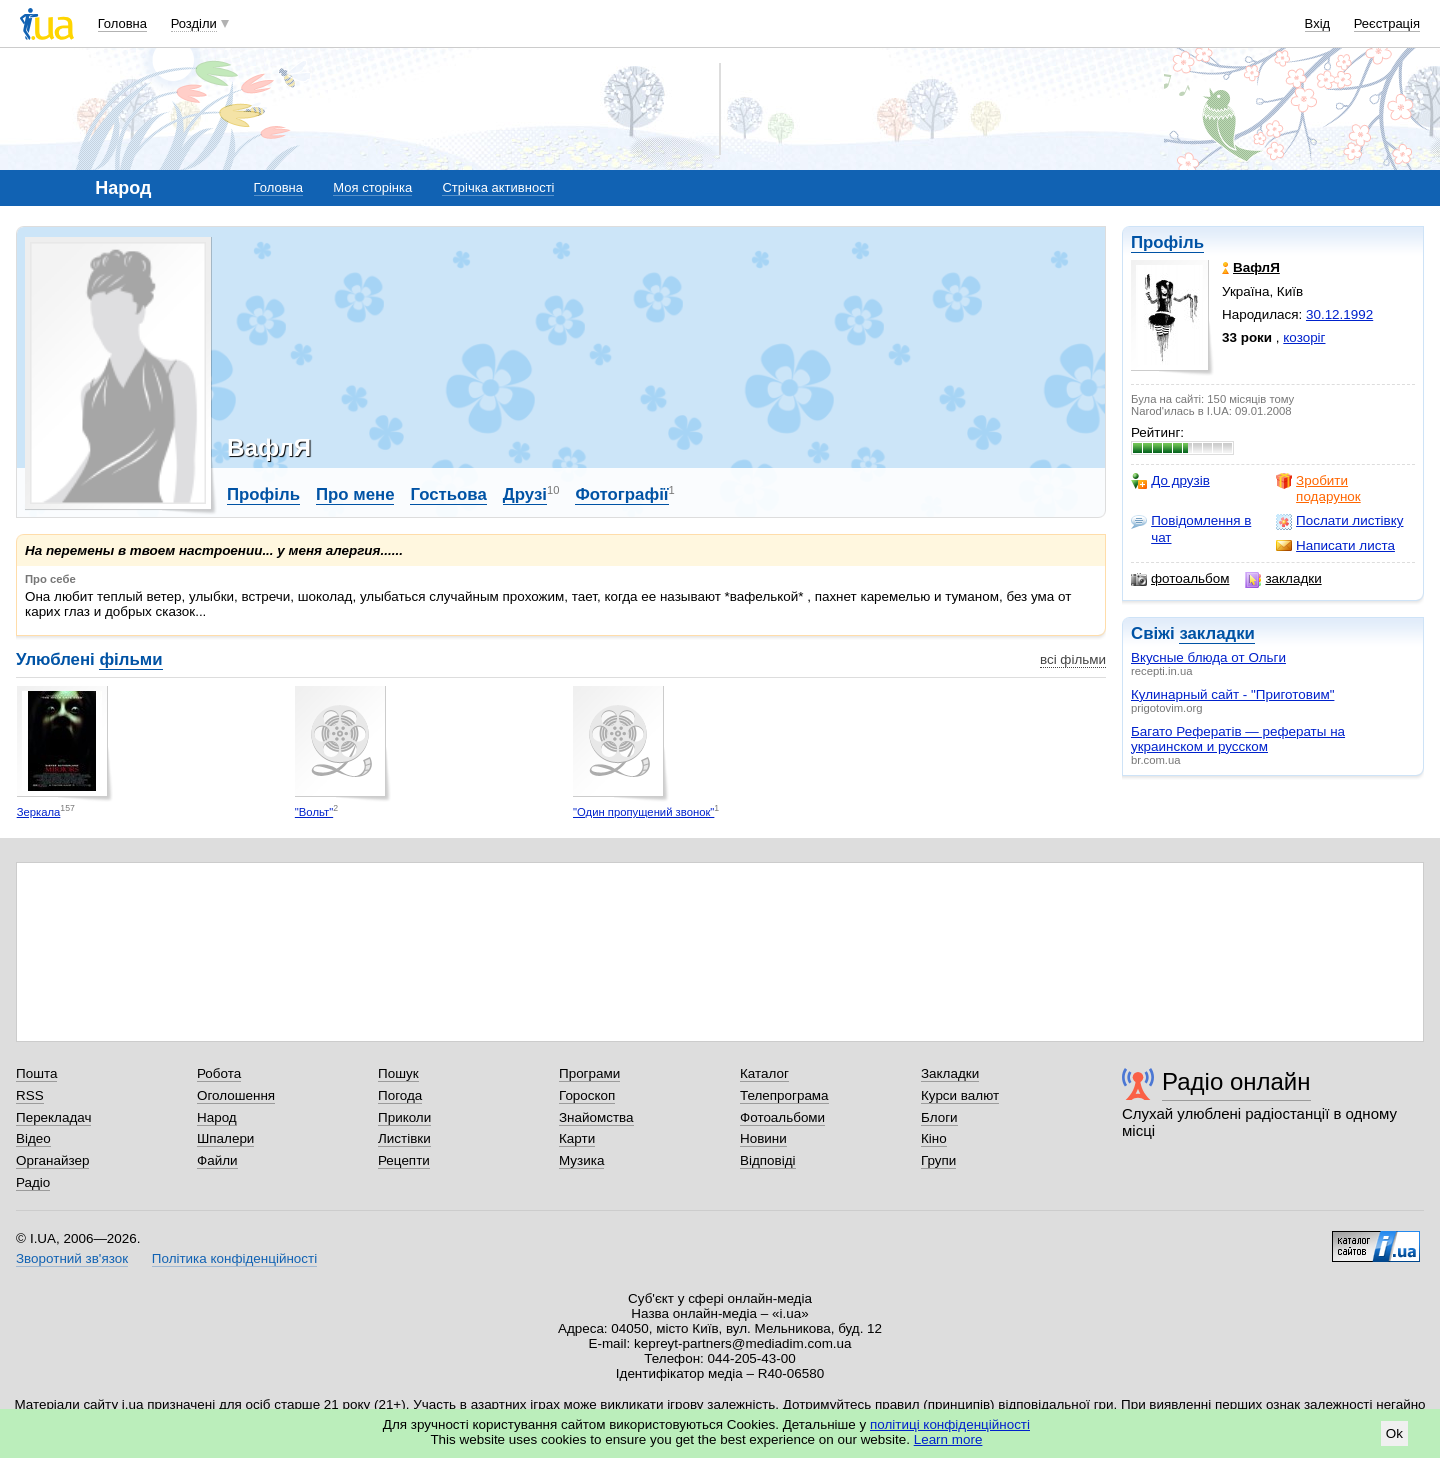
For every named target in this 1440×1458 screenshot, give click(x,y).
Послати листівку (1339, 521)
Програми (589, 1073)
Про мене (355, 494)
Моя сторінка (372, 187)
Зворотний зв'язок (72, 1258)
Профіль (1167, 242)
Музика (581, 1160)
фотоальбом (1180, 579)
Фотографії (621, 494)
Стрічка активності (498, 187)
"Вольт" (314, 812)
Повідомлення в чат (1191, 528)
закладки (1283, 579)
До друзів (1170, 481)
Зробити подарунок (1318, 488)
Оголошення (236, 1095)
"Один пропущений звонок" (643, 812)
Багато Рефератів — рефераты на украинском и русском (1238, 739)
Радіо (33, 1182)
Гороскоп (587, 1095)
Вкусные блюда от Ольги (1208, 657)
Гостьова (448, 494)
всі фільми (1073, 659)
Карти (577, 1138)
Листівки (404, 1138)
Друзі (525, 494)
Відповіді (768, 1160)
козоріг (1304, 337)
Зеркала (39, 812)
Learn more (948, 1439)
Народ (217, 1117)
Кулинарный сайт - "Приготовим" (1232, 694)
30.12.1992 (1339, 314)
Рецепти (404, 1160)
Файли (217, 1160)
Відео (33, 1138)
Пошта (36, 1073)
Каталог (764, 1073)
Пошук (398, 1073)
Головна (122, 23)
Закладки (950, 1073)
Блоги (939, 1117)
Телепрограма (784, 1095)
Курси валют (960, 1095)
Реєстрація (1387, 23)
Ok (1394, 1433)
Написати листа (1335, 546)
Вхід (1318, 23)
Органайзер (52, 1160)
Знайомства (596, 1117)
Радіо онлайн (1236, 1081)
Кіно (934, 1138)
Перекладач (53, 1117)
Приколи (404, 1117)
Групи (938, 1160)
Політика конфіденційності (234, 1258)
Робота (219, 1073)
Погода (400, 1095)
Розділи (194, 23)
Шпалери (225, 1138)
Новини (763, 1138)
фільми (130, 659)
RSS (30, 1095)
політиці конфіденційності (950, 1424)
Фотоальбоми (782, 1117)
